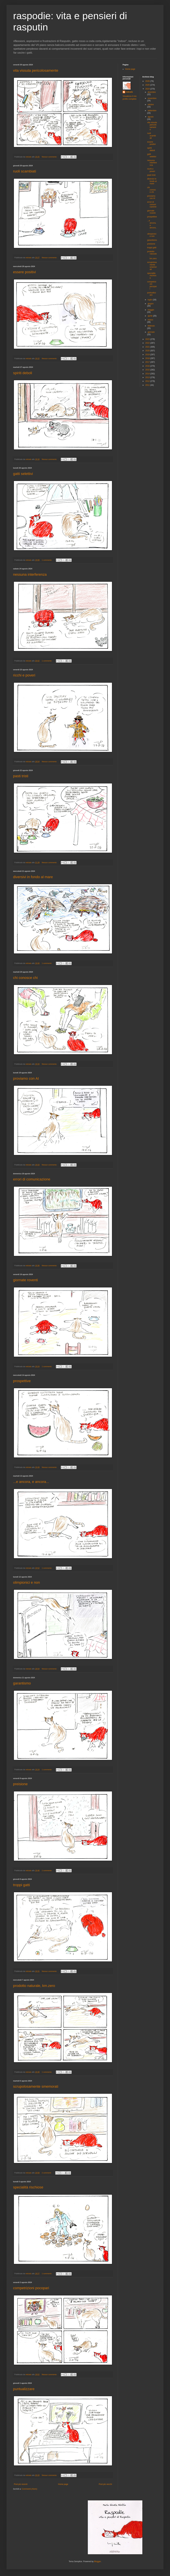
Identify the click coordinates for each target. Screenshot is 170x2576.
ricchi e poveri (24, 675)
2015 (147, 370)
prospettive (22, 1381)
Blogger (97, 2561)
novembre (152, 98)
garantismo (22, 1683)
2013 (147, 377)
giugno (150, 303)
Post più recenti (20, 2484)
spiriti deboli (22, 373)
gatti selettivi (23, 474)
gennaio (151, 332)
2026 (147, 81)
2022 (147, 343)
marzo (150, 320)
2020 (147, 350)
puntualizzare (23, 2389)
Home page (63, 2484)
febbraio (151, 326)
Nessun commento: (49, 157)
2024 (147, 89)
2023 (147, 339)
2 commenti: (47, 2173)
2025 (147, 85)
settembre (152, 110)
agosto (150, 117)
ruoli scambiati (24, 171)
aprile (150, 316)
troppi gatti (21, 1885)
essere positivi (24, 272)
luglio (150, 300)
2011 (147, 385)
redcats (129, 92)
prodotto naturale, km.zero (34, 1986)
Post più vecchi (105, 2484)
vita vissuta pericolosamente (35, 70)
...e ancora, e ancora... (31, 1482)
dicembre (152, 92)
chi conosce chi (25, 978)
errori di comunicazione (31, 1179)
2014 (147, 374)
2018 (147, 358)
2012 (147, 381)
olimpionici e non (26, 1582)
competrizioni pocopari (31, 2288)
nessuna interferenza (30, 574)
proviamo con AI (26, 1078)
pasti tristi (20, 776)
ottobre (151, 104)
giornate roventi (25, 1280)
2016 (147, 366)
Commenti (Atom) (29, 2489)
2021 (147, 347)
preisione (20, 1784)
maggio (151, 310)
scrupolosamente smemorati (35, 2086)
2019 (147, 354)
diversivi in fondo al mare (33, 877)
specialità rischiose (28, 2187)
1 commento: (47, 560)
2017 (147, 362)
